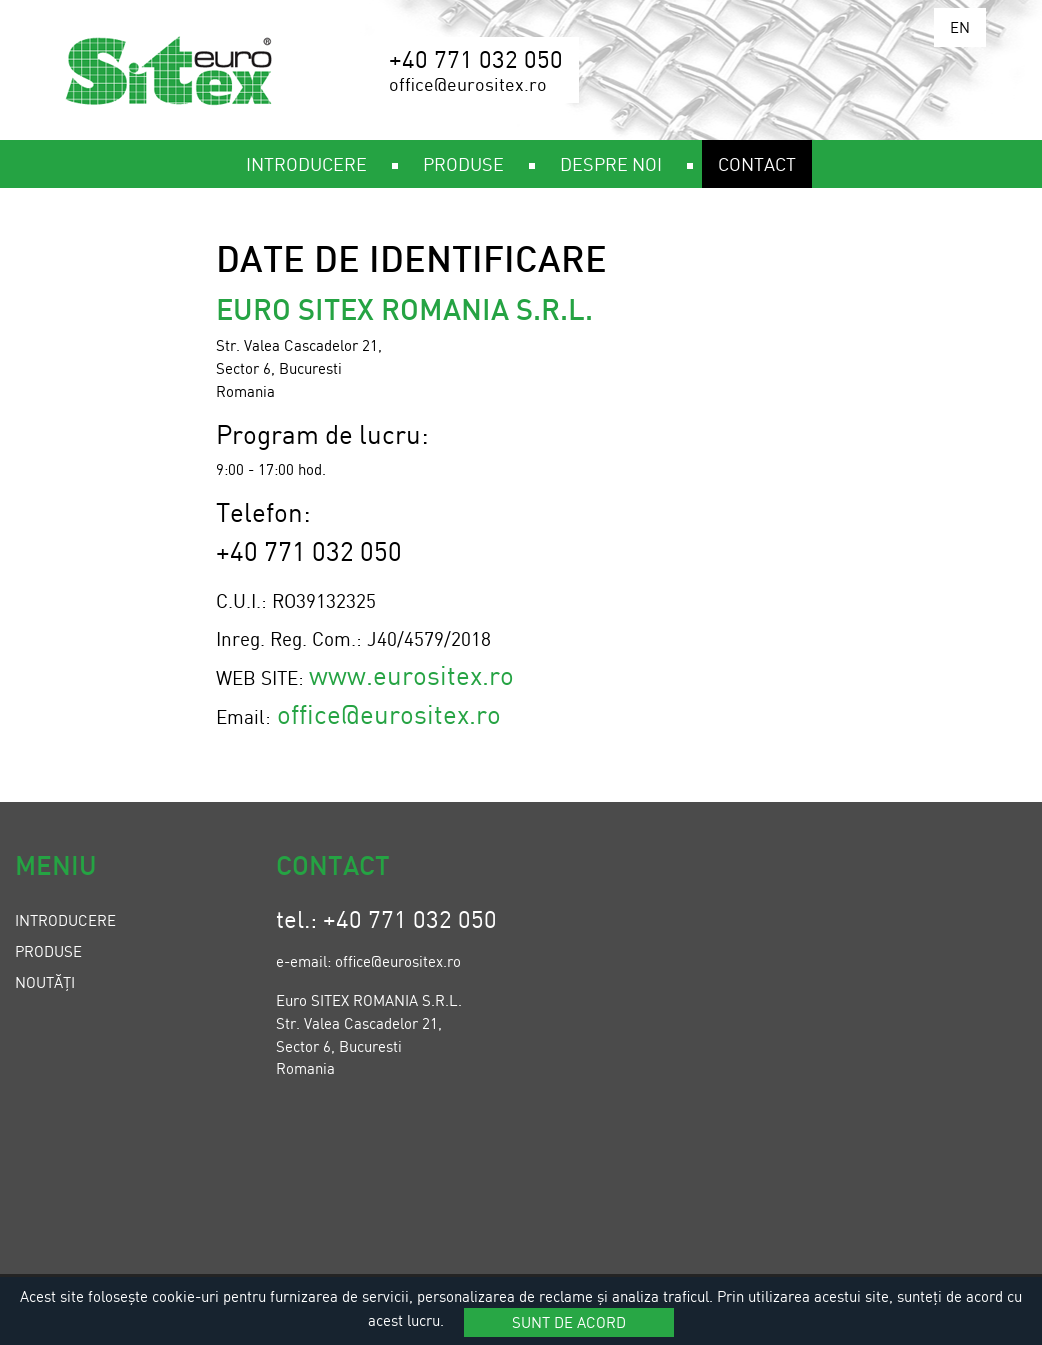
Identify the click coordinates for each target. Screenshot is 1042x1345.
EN (960, 27)
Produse (48, 951)
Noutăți (45, 982)
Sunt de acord (569, 1322)
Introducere (65, 920)
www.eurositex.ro (411, 674)
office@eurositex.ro (389, 713)
